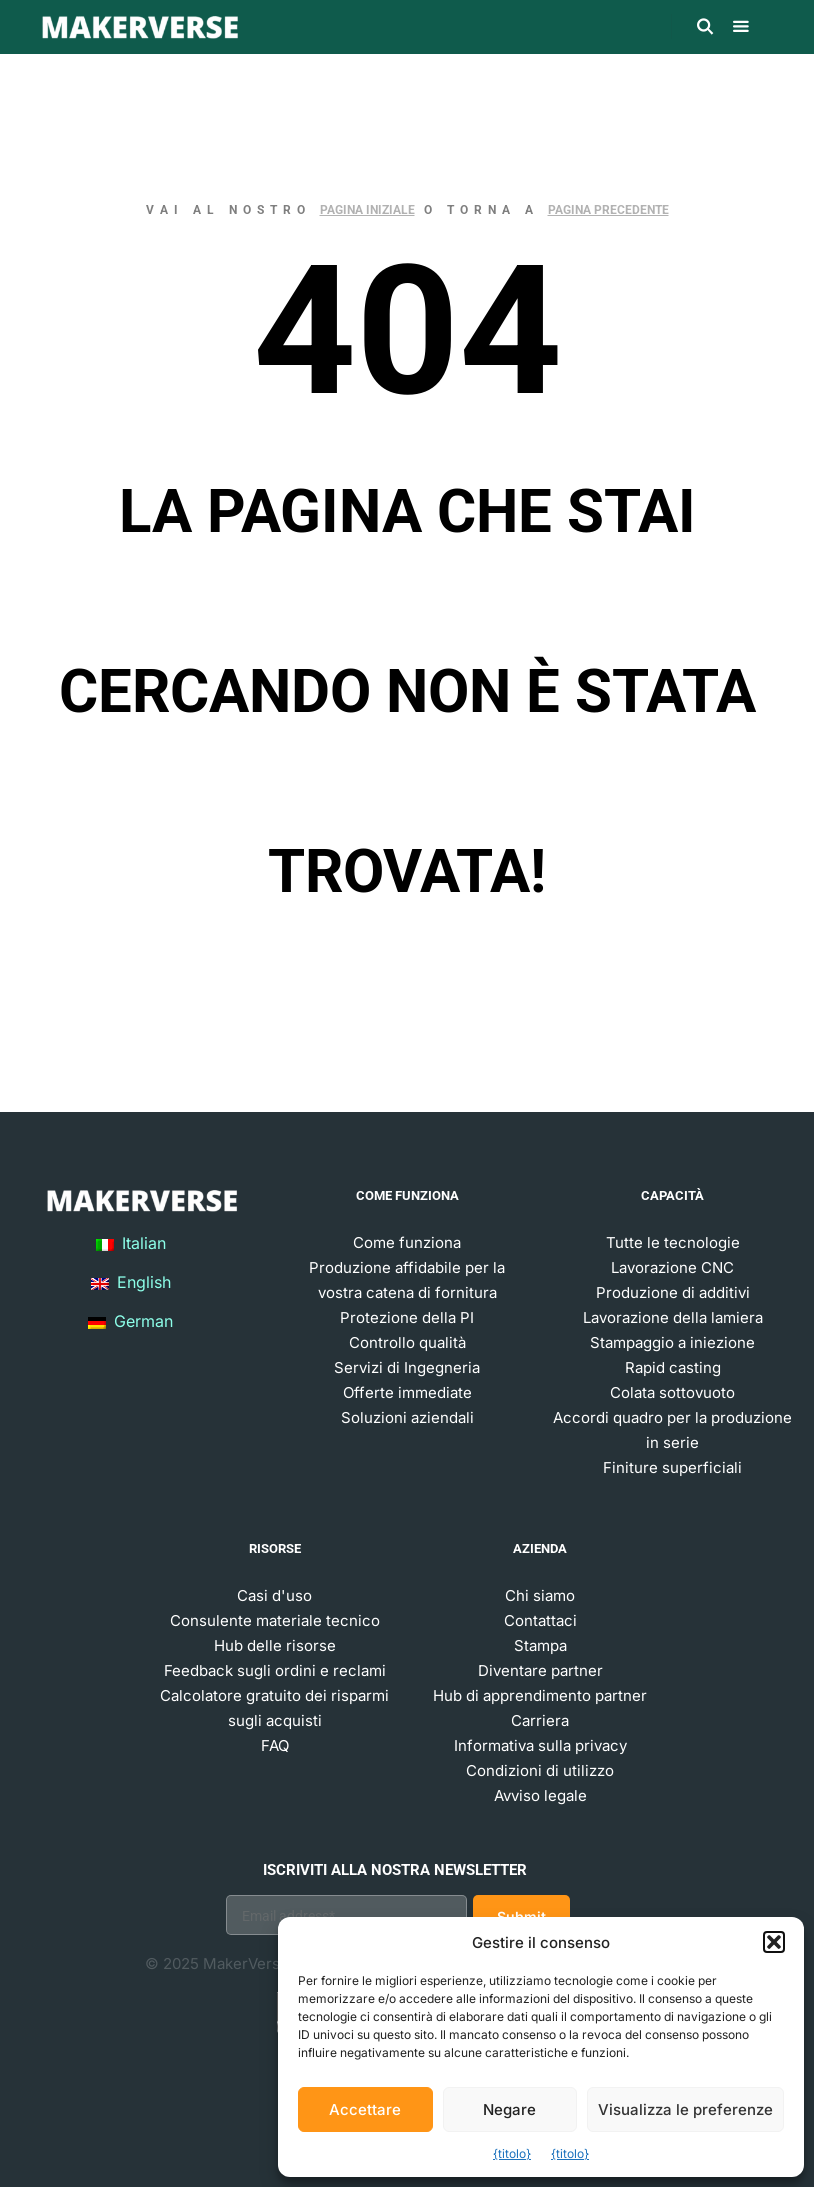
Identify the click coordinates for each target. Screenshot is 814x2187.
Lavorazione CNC (672, 1267)
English (131, 1282)
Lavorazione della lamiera (673, 1317)
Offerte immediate (407, 1392)
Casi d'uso (274, 1595)
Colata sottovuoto (672, 1392)
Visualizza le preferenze (685, 2109)
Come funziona (407, 1242)
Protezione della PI (407, 1317)
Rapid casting (673, 1367)
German (130, 1321)
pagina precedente (608, 210)
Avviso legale (540, 1795)
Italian (131, 1243)
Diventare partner (540, 1670)
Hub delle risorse (275, 1645)
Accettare (365, 2109)
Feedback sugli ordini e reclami (275, 1670)
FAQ (275, 1745)
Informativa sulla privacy (540, 1745)
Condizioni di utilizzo (540, 1770)
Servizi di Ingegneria (407, 1367)
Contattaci (540, 1620)
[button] (774, 1942)
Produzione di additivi (673, 1292)
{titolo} (512, 2153)
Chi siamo (540, 1595)
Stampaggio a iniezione (672, 1342)
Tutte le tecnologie (673, 1242)
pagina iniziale (367, 210)
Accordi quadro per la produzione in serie (672, 1430)
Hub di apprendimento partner (540, 1695)
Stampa (540, 1645)
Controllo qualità (407, 1342)
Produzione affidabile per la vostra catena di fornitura (407, 1280)
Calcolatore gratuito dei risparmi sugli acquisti (274, 1708)
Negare (509, 2109)
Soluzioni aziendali (407, 1417)
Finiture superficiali (672, 1467)
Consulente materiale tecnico (275, 1620)
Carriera (540, 1720)
